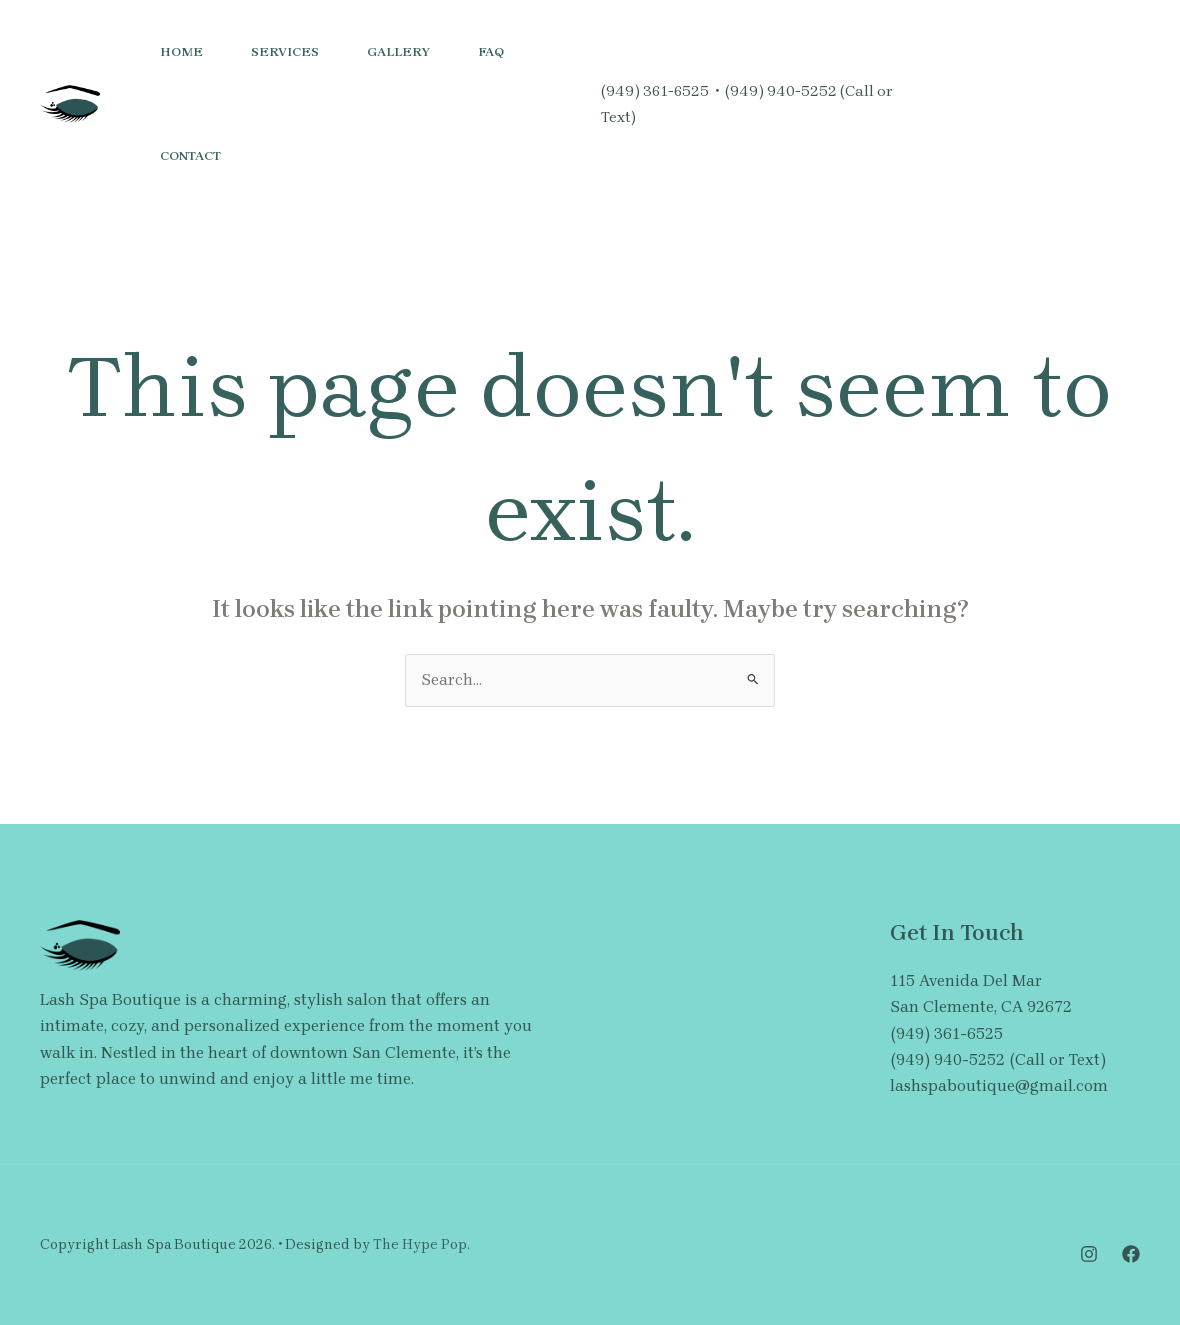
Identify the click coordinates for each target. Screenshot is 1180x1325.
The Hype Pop (420, 1244)
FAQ (491, 51)
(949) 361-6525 (655, 91)
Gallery (398, 51)
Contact (190, 155)
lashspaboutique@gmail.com (999, 1085)
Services (285, 51)
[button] (1080, 104)
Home (181, 51)
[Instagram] (937, 92)
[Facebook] (949, 118)
